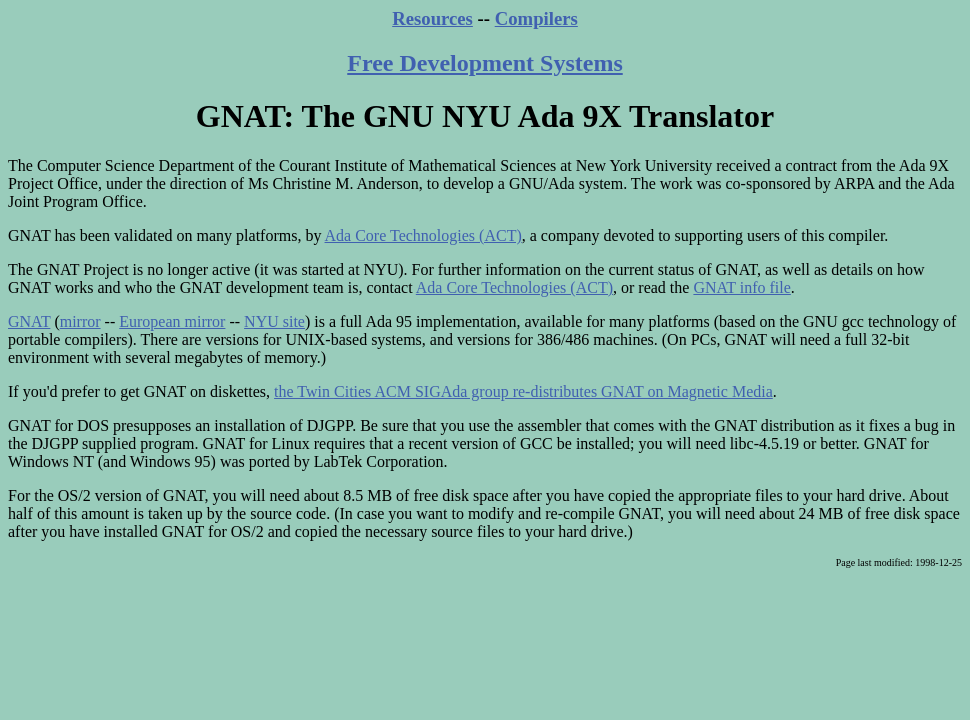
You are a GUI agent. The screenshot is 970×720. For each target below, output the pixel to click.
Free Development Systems (484, 63)
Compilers (536, 18)
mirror (80, 321)
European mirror (172, 321)
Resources (432, 18)
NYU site (274, 321)
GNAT (29, 321)
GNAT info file (741, 287)
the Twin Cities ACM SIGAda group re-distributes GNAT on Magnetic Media (523, 391)
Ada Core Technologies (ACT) (423, 235)
